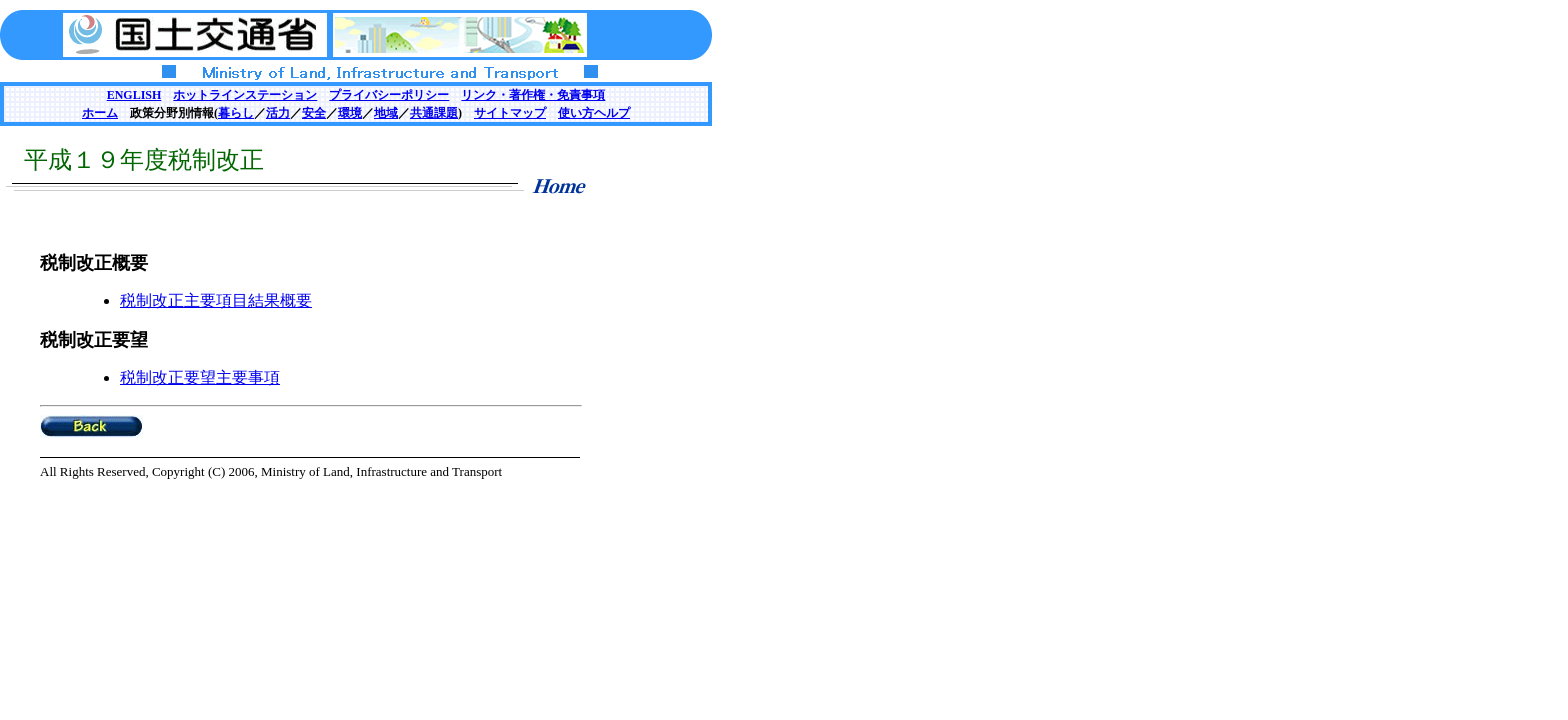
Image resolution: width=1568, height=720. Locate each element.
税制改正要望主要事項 (200, 377)
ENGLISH (134, 95)
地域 (386, 113)
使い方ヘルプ (594, 113)
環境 (350, 113)
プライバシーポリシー (389, 95)
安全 (314, 113)
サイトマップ (510, 113)
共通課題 (434, 113)
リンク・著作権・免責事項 (533, 95)
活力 (278, 113)
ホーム (100, 113)
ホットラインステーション (245, 95)
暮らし (236, 113)
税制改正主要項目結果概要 (216, 300)
